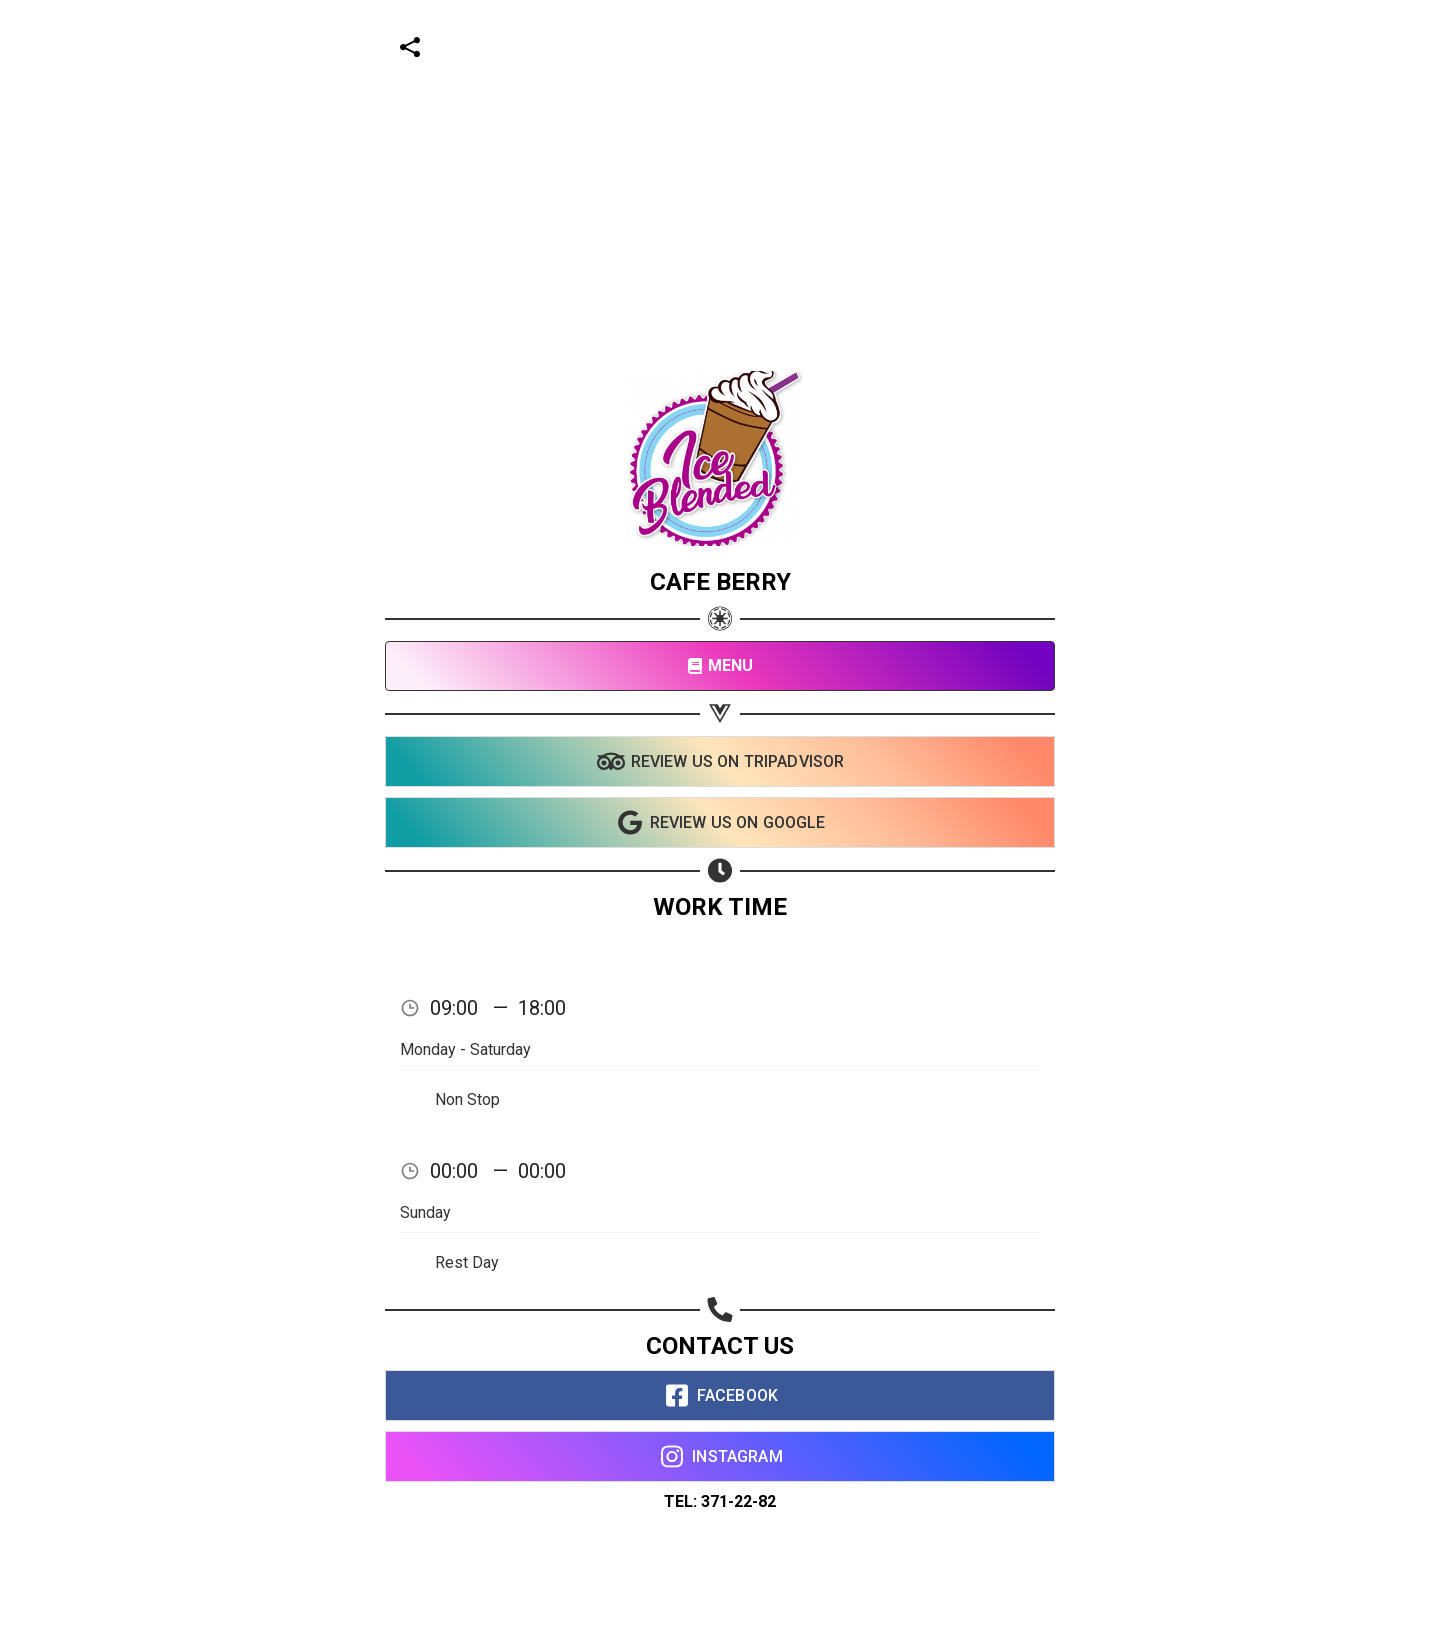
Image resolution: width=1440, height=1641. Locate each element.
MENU (720, 665)
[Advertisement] (600, 140)
